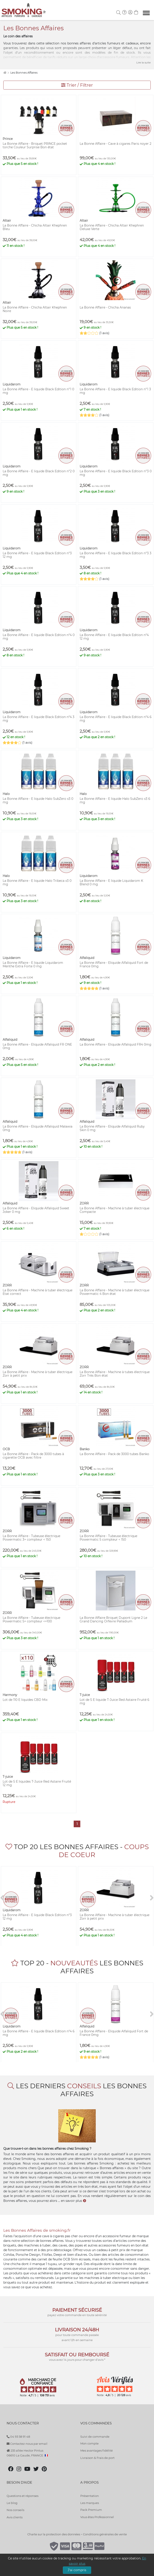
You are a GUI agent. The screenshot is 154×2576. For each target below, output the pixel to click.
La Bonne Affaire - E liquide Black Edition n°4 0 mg (39, 636)
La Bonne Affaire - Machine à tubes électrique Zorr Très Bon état (115, 1374)
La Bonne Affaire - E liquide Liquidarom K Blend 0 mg (111, 882)
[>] (152, 1897)
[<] (2, 1897)
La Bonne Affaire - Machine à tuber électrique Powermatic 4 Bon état (114, 1292)
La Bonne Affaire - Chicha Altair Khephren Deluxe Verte (112, 227)
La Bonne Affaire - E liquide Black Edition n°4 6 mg (116, 718)
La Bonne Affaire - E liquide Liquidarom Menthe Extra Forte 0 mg (33, 964)
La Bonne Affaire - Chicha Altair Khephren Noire (35, 309)
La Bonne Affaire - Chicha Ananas (105, 307)
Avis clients (15, 2517)
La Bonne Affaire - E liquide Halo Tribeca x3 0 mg (37, 882)
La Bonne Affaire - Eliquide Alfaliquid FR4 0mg (115, 1044)
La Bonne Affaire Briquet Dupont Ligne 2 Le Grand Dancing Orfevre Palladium (113, 1619)
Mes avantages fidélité (96, 2450)
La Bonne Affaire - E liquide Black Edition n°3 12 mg (37, 555)
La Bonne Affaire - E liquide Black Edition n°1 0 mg (38, 391)
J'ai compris (77, 2570)
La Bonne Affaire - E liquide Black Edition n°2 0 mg (39, 473)
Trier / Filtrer (77, 85)
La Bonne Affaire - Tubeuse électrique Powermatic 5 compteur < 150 (108, 1537)
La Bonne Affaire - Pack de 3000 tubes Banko (114, 1454)
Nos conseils (15, 2510)
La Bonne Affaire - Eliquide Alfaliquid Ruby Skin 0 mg (112, 1128)
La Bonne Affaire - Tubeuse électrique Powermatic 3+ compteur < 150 (31, 1537)
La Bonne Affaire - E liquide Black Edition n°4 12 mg (114, 636)
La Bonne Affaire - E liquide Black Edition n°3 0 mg (116, 473)
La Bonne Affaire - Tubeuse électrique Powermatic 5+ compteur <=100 (31, 1619)
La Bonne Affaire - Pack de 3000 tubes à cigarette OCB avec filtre (33, 1455)
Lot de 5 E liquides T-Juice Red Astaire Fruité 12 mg (37, 1783)
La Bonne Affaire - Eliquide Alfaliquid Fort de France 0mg (114, 964)
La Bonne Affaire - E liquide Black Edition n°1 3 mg (115, 391)
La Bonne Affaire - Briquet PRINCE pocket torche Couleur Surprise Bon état (35, 145)
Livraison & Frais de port (97, 2458)
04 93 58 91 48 (18, 2436)
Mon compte (89, 2443)
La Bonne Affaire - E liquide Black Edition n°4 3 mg (38, 718)
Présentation (89, 2496)
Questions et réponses (22, 2496)
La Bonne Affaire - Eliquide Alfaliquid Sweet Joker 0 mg (36, 1210)
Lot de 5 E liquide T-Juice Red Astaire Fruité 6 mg (114, 1701)
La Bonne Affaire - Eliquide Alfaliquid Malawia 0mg (37, 1128)
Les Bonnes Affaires (24, 72)
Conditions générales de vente (105, 2534)
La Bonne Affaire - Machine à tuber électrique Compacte (114, 1210)
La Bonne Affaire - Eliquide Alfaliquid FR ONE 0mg (37, 1046)
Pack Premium (91, 2509)
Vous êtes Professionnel (97, 2517)
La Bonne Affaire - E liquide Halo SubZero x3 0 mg (38, 800)
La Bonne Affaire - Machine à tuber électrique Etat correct (37, 1292)
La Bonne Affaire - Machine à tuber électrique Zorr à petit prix (37, 1374)
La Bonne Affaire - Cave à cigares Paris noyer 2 (115, 144)
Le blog (12, 2503)
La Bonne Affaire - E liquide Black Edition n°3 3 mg (115, 555)
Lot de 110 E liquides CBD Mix (25, 1700)
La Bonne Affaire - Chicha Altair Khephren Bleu (35, 227)
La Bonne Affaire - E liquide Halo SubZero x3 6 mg (115, 800)
